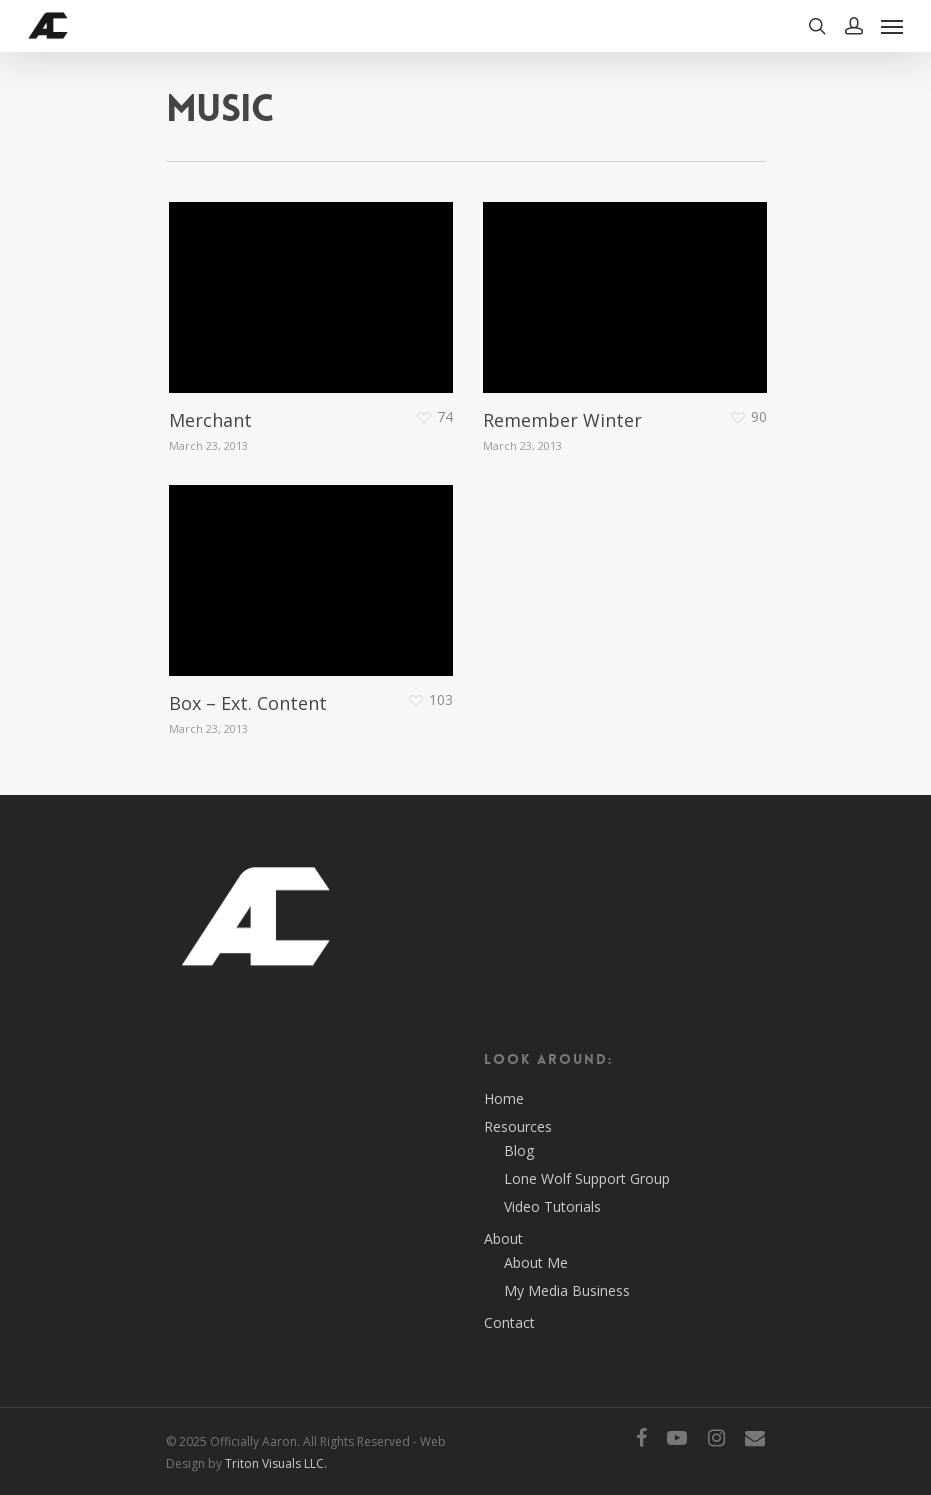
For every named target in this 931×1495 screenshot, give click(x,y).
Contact (509, 1322)
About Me (536, 1262)
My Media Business (567, 1290)
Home (504, 1098)
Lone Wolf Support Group (587, 1178)
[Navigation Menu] (892, 26)
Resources (518, 1126)
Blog (519, 1150)
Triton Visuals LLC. (276, 1463)
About (503, 1238)
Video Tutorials (552, 1206)
